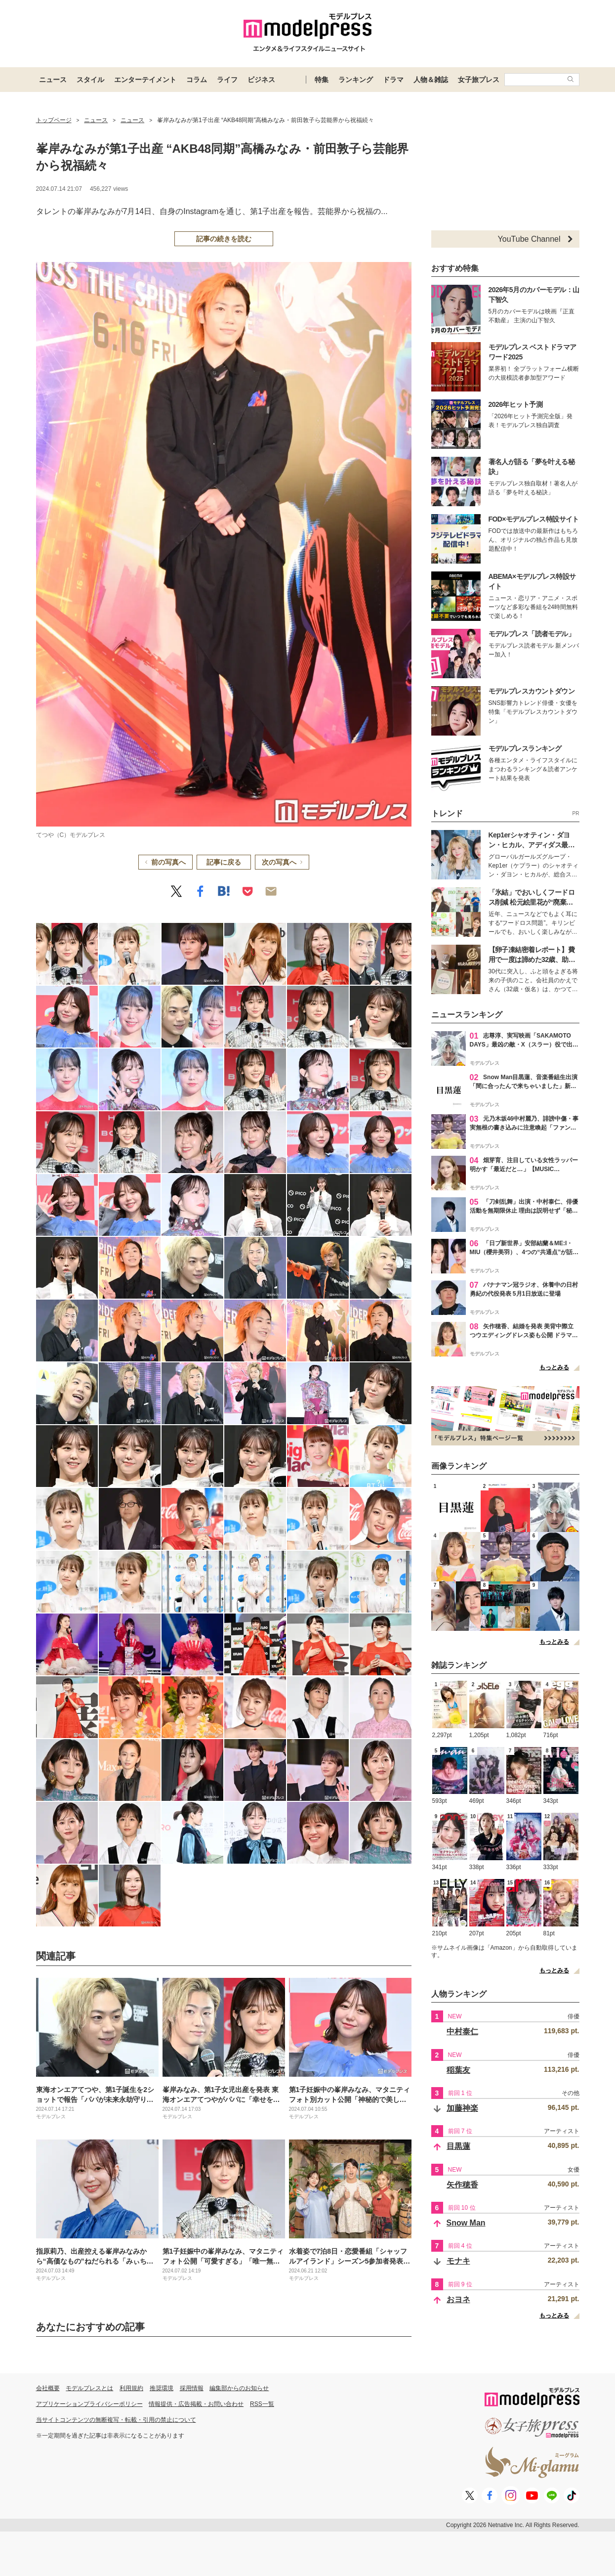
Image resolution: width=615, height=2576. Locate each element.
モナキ (458, 2261)
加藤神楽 (462, 2108)
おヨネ (458, 2299)
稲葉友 (458, 2070)
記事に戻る (223, 862)
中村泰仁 (462, 2031)
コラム (196, 80)
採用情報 (192, 2388)
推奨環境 (161, 2388)
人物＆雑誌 (430, 80)
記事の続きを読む (223, 239)
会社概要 (48, 2388)
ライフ (227, 80)
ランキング (355, 80)
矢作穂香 (462, 2185)
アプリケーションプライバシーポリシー (89, 2404)
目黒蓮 (458, 2146)
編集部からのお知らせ (239, 2388)
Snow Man (466, 2223)
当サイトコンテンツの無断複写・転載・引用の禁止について (116, 2419)
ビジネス (261, 80)
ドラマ (393, 80)
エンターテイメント (145, 80)
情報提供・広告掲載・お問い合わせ (196, 2404)
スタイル (90, 80)
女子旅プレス (478, 80)
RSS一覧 (262, 2404)
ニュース (53, 80)
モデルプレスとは (89, 2388)
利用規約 (131, 2388)
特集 (321, 80)
